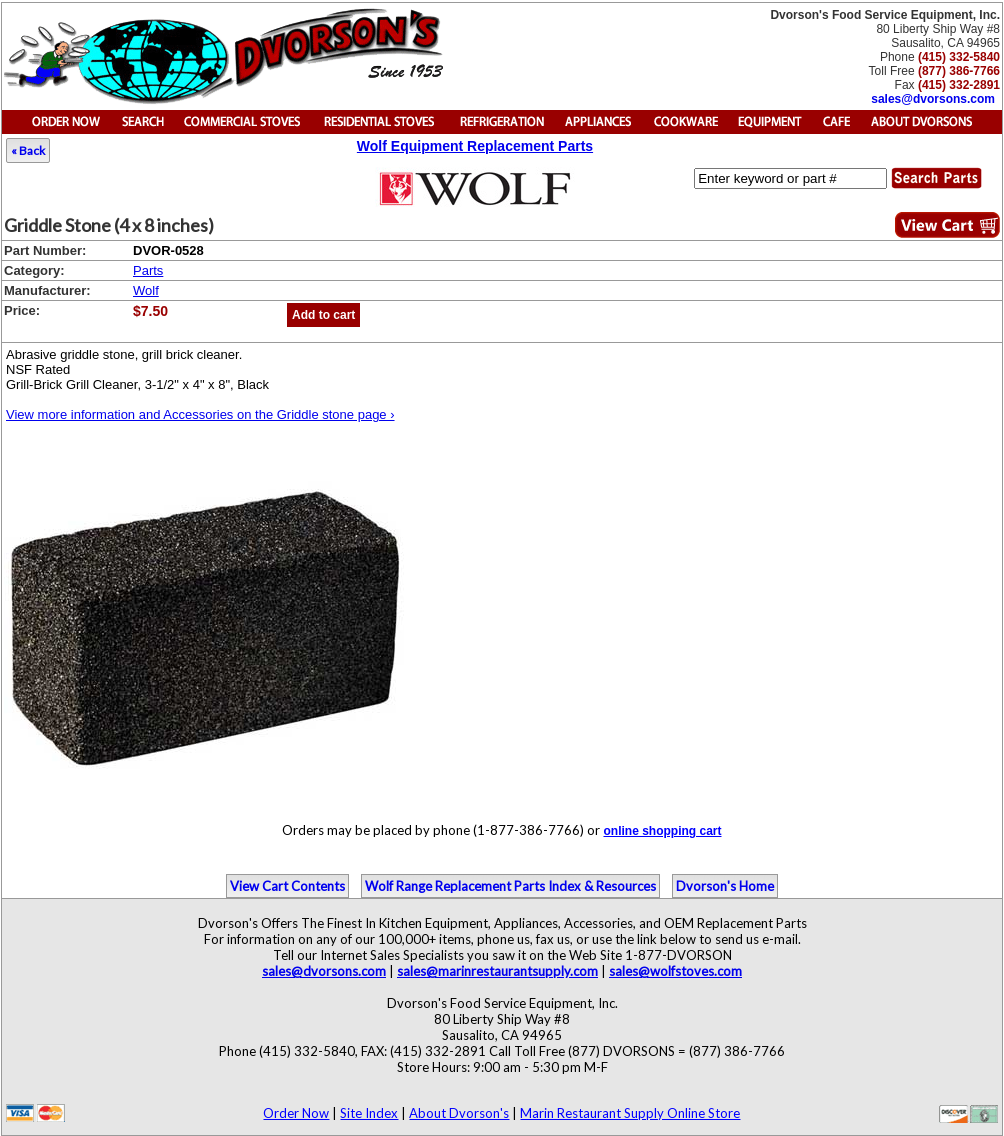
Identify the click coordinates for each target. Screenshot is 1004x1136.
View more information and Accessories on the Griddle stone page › (200, 414)
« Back (28, 150)
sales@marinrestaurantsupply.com (497, 971)
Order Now (296, 1113)
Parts (148, 270)
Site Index (369, 1113)
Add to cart (323, 315)
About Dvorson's (459, 1113)
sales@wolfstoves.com (675, 971)
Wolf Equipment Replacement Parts (475, 146)
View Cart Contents (287, 886)
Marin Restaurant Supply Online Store (630, 1113)
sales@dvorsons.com (933, 99)
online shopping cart (662, 831)
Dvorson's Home (725, 886)
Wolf (146, 290)
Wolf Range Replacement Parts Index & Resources (510, 886)
